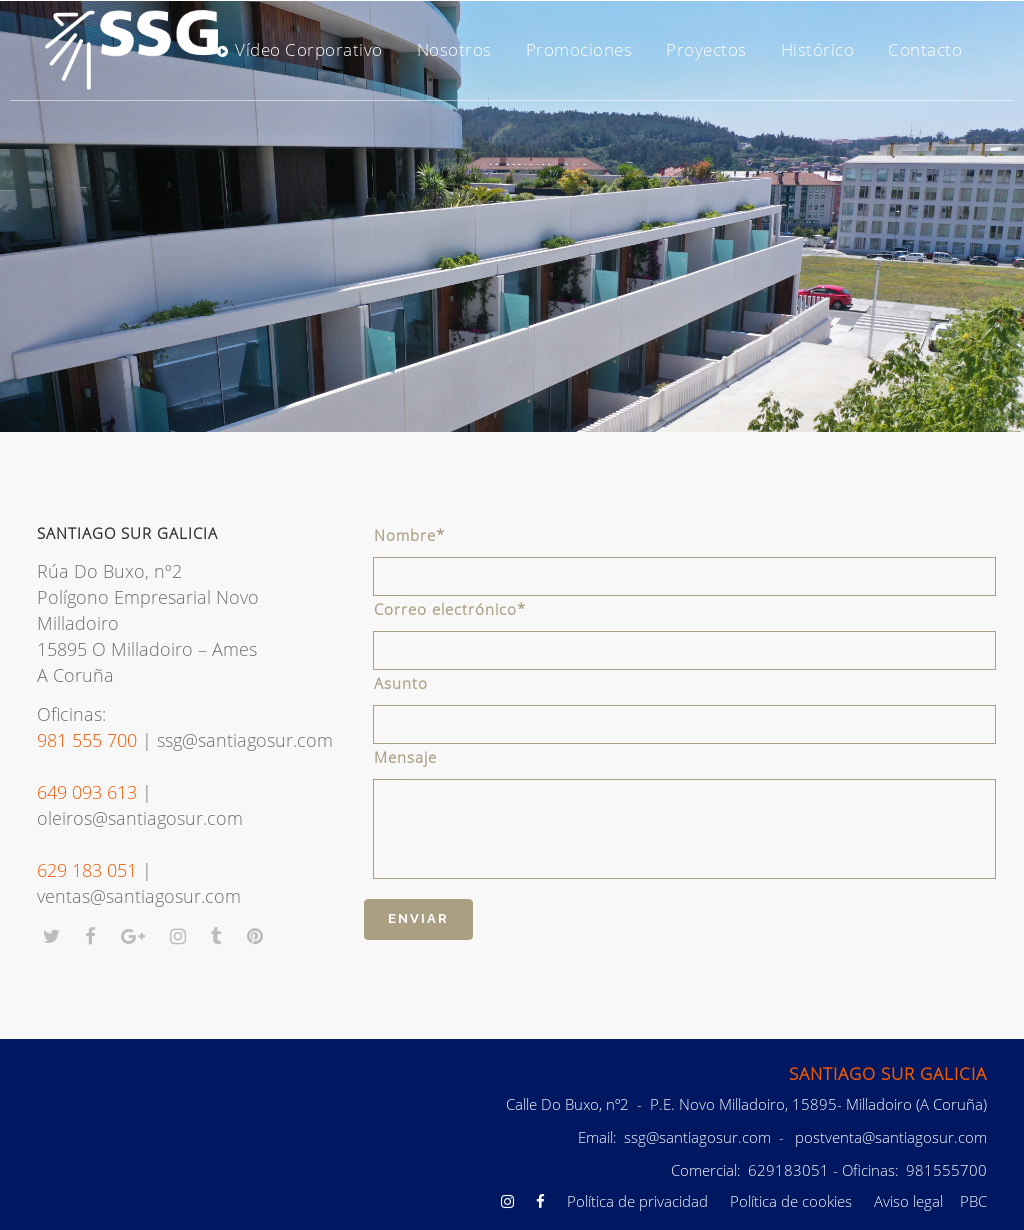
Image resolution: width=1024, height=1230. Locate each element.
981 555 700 (87, 740)
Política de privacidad (637, 1201)
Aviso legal (908, 1201)
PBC (973, 1201)
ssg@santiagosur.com (697, 1137)
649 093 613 (87, 792)
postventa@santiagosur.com (891, 1137)
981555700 (944, 1170)
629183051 (786, 1170)
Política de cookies (791, 1201)
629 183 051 (87, 870)
